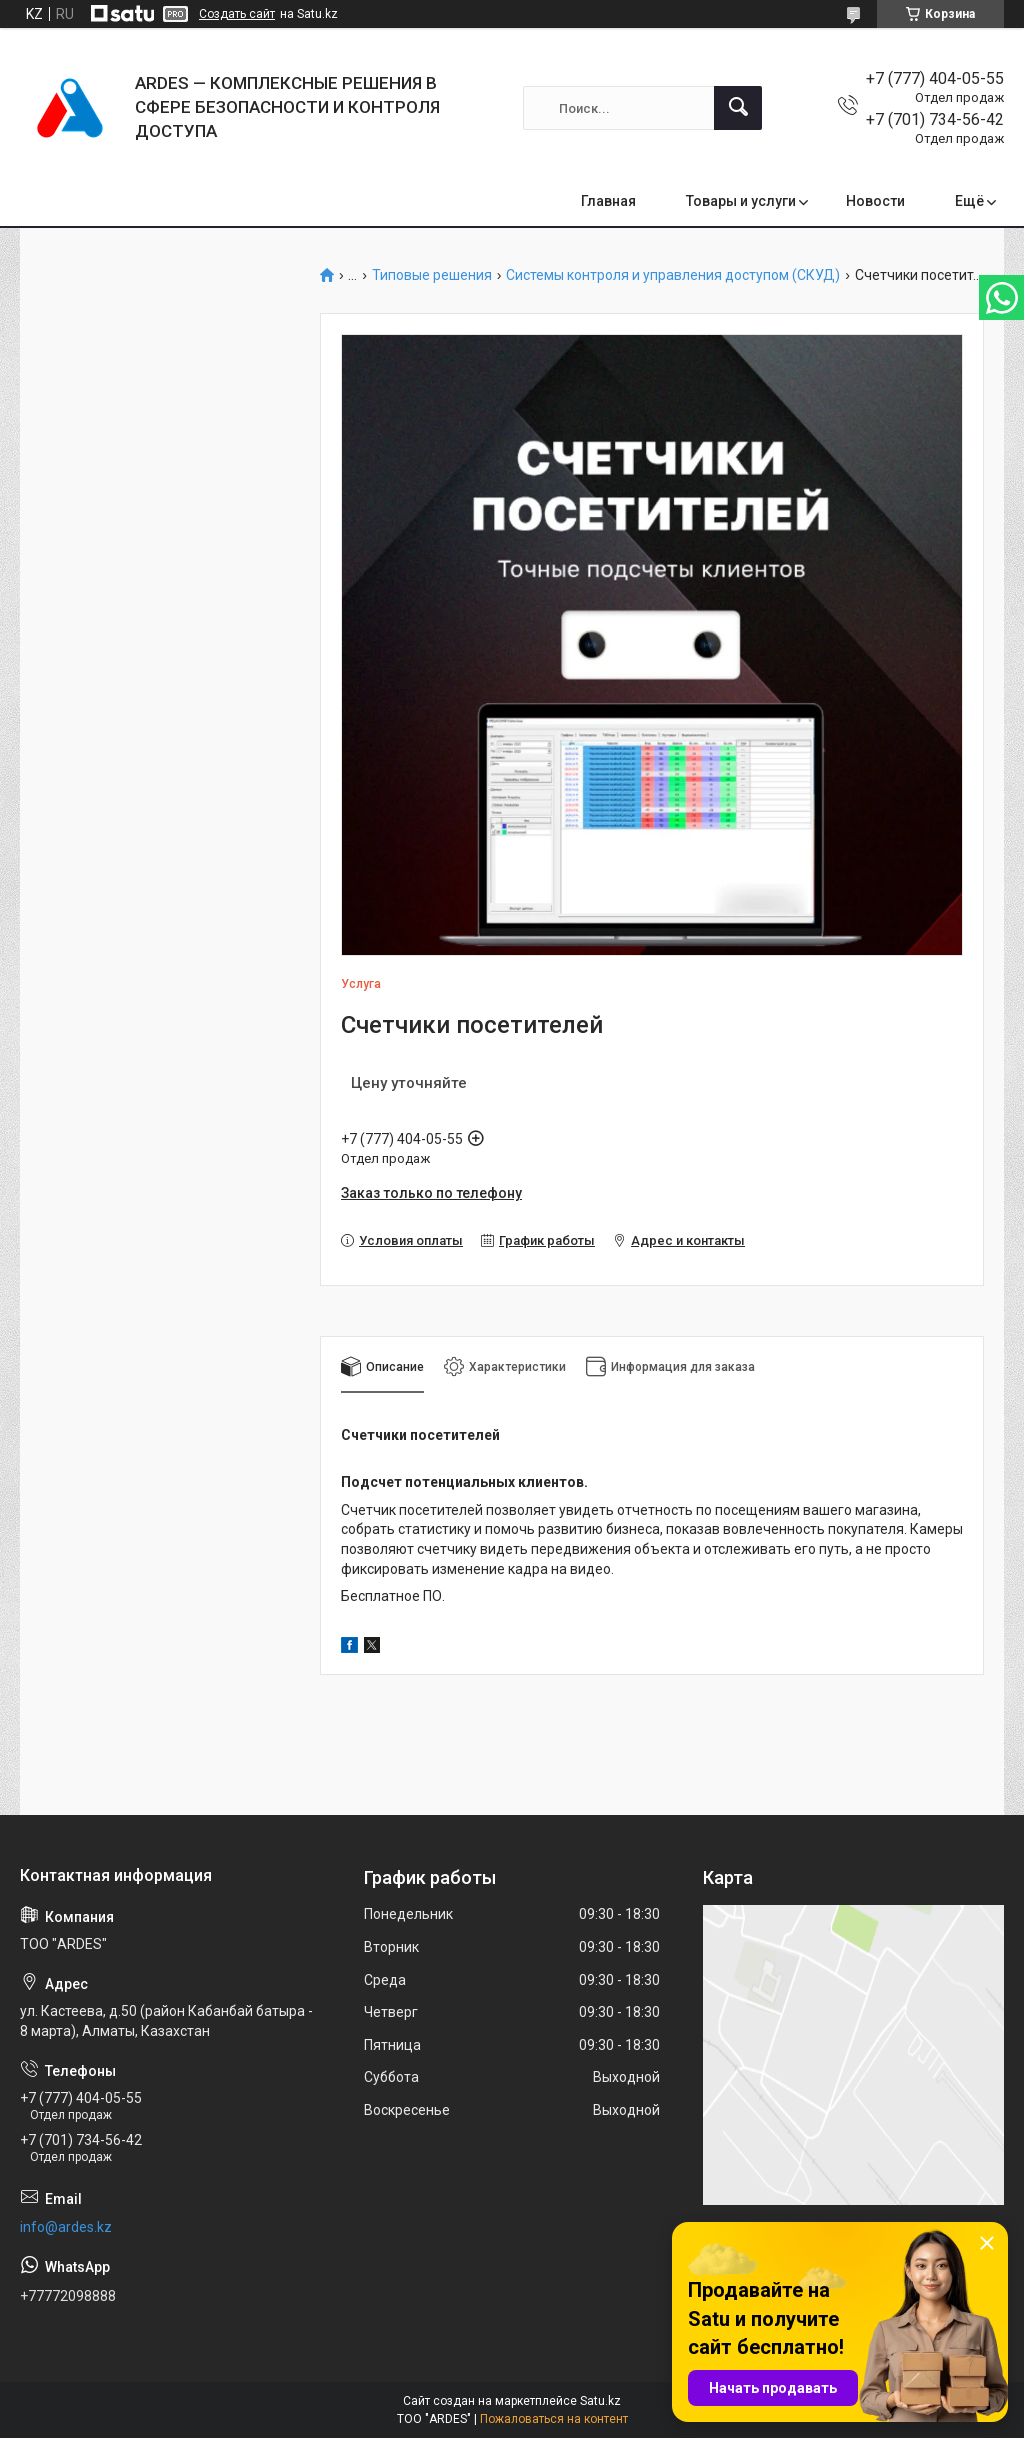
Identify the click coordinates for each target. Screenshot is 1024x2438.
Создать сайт (237, 14)
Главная (608, 201)
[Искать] (738, 108)
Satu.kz (600, 2401)
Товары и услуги (741, 201)
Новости (875, 201)
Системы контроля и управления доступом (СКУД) (673, 275)
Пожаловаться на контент (554, 2419)
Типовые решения (432, 275)
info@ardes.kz (66, 2227)
